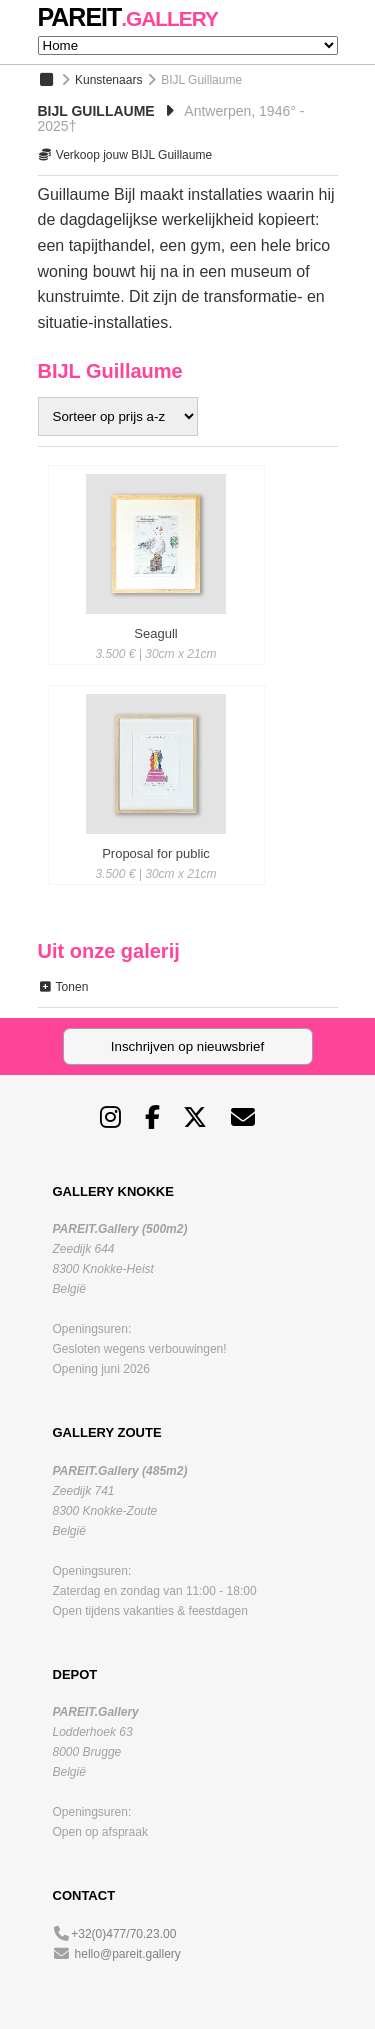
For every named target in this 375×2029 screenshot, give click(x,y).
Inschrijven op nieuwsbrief (187, 1046)
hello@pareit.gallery (128, 1954)
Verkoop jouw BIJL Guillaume (125, 155)
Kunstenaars (108, 80)
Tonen (63, 987)
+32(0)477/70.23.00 (123, 1934)
